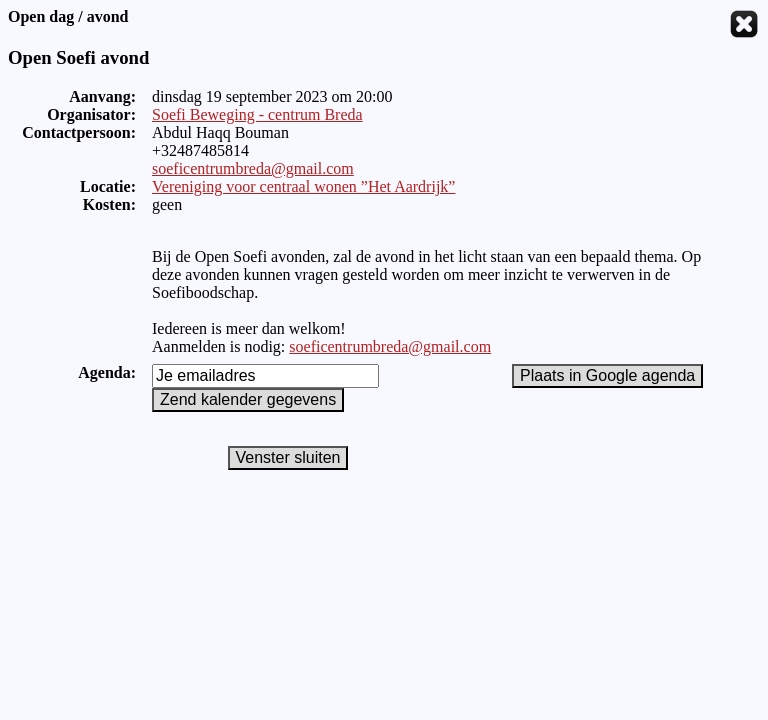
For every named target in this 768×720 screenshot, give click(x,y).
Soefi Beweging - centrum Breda (257, 114)
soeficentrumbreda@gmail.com (253, 168)
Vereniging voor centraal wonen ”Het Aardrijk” (303, 186)
